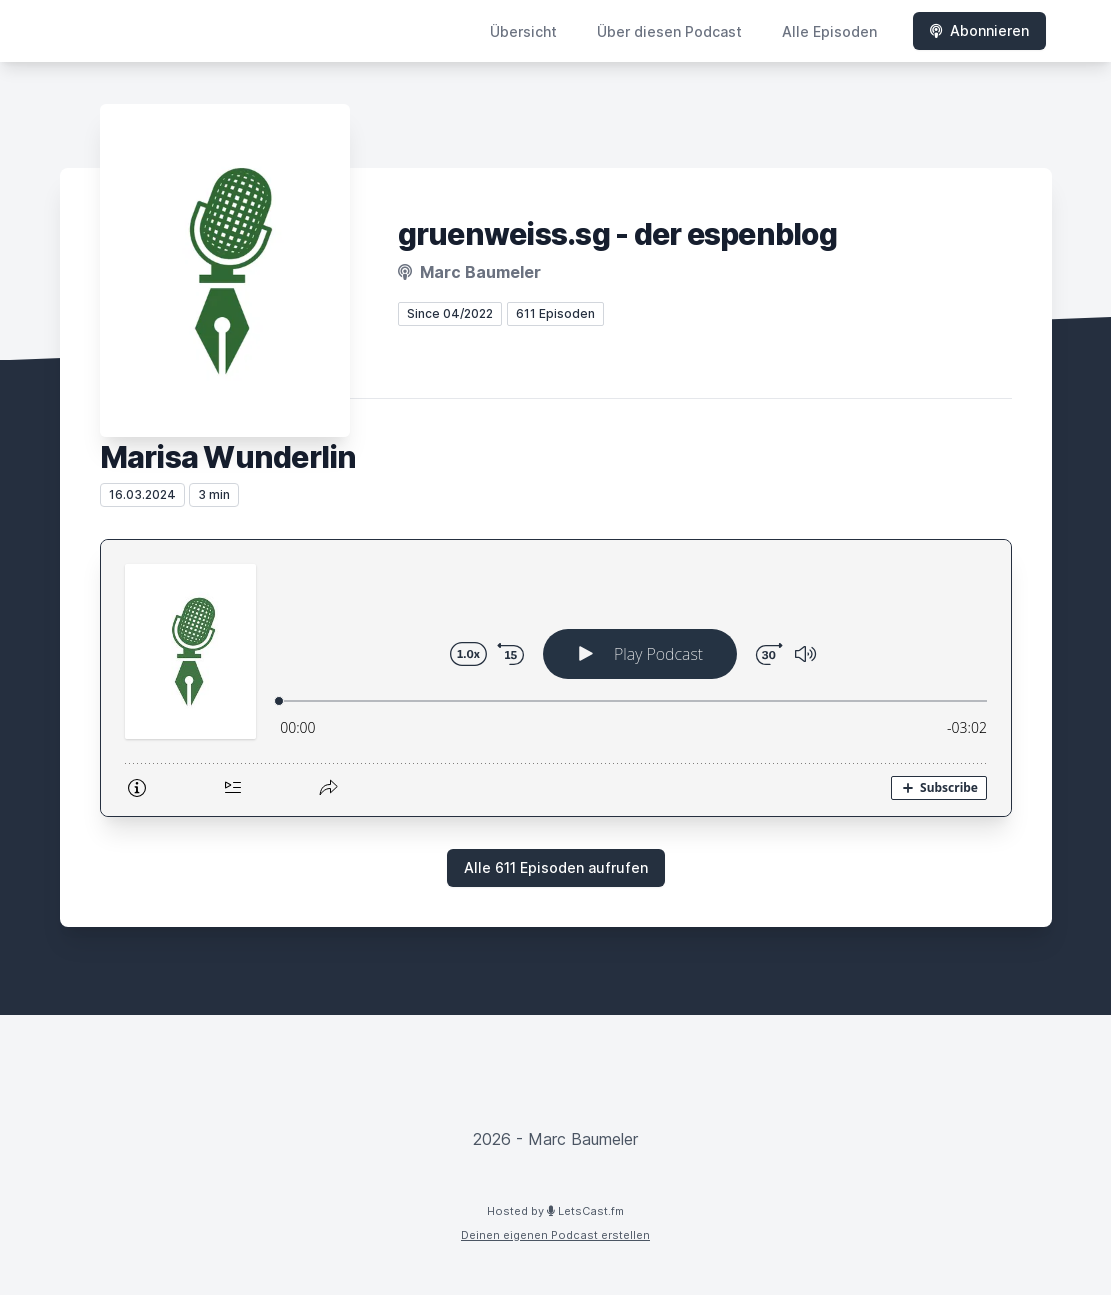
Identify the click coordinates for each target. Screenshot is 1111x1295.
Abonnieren (979, 30)
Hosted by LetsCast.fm (555, 1211)
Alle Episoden (829, 31)
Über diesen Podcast (669, 31)
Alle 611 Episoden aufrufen (556, 867)
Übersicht (523, 31)
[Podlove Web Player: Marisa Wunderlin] (556, 678)
